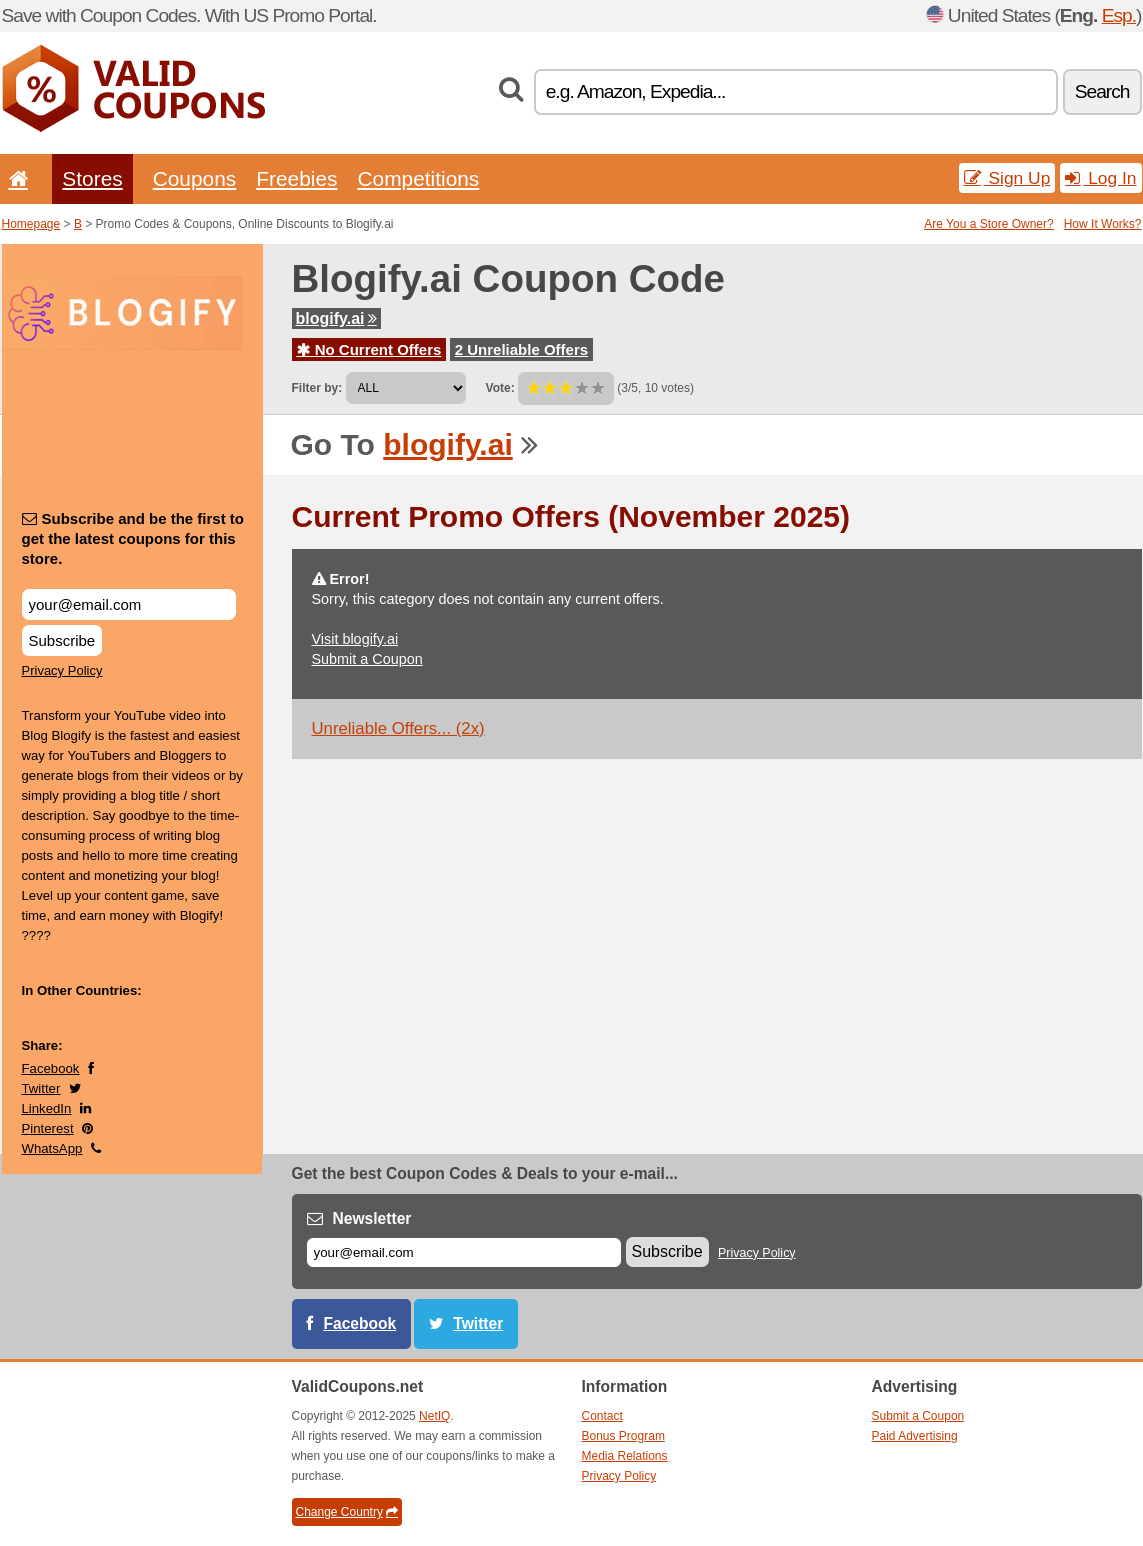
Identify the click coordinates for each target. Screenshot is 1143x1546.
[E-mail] (464, 1252)
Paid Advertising (915, 1436)
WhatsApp (52, 1148)
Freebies (296, 178)
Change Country (347, 1512)
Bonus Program (623, 1436)
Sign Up (1007, 178)
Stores (92, 178)
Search (1102, 91)
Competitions (418, 178)
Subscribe (62, 640)
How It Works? (1103, 224)
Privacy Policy (62, 670)
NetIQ (434, 1416)
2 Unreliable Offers (521, 349)
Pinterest (48, 1128)
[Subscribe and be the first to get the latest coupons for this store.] (129, 604)
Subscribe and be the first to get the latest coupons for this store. (133, 538)
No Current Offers (369, 349)
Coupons (195, 178)
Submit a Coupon (367, 659)
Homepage (31, 224)
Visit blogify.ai (355, 639)
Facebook (51, 1068)
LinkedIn (47, 1108)
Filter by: (317, 388)
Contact (602, 1416)
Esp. (1119, 15)
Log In (1100, 178)
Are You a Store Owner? (988, 224)
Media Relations (625, 1456)
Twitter (41, 1088)
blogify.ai (336, 318)
